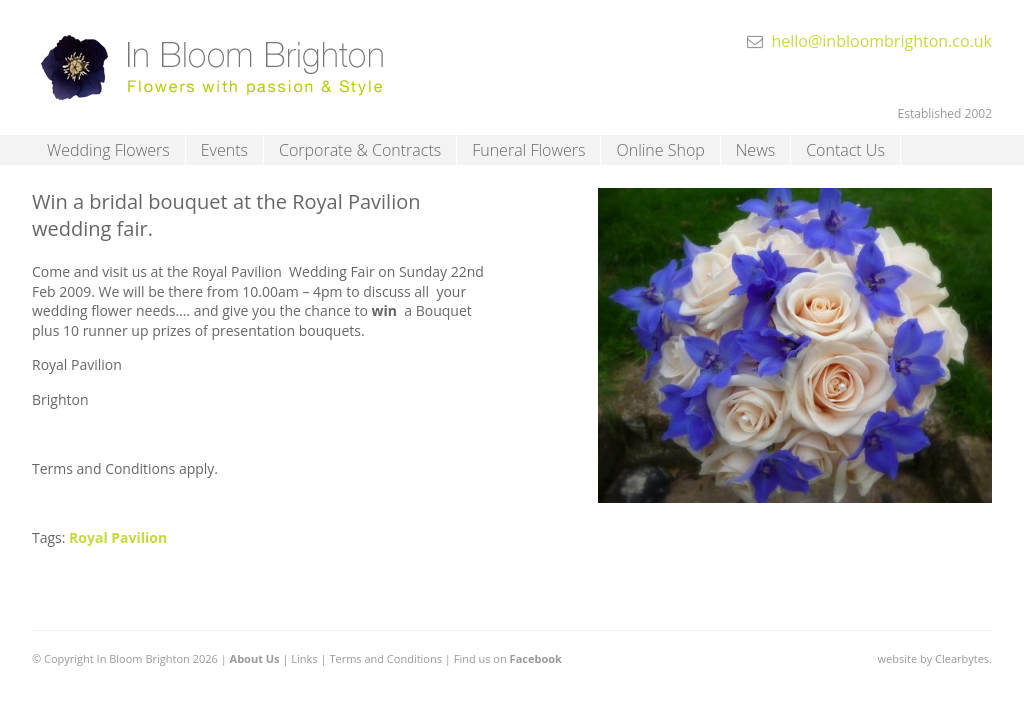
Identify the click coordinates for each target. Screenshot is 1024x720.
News (755, 150)
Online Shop (660, 150)
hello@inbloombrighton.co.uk (881, 41)
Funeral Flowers (528, 150)
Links (304, 658)
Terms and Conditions (385, 658)
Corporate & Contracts (360, 150)
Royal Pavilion (118, 537)
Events (224, 150)
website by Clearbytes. (935, 658)
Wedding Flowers (108, 150)
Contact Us (845, 150)
